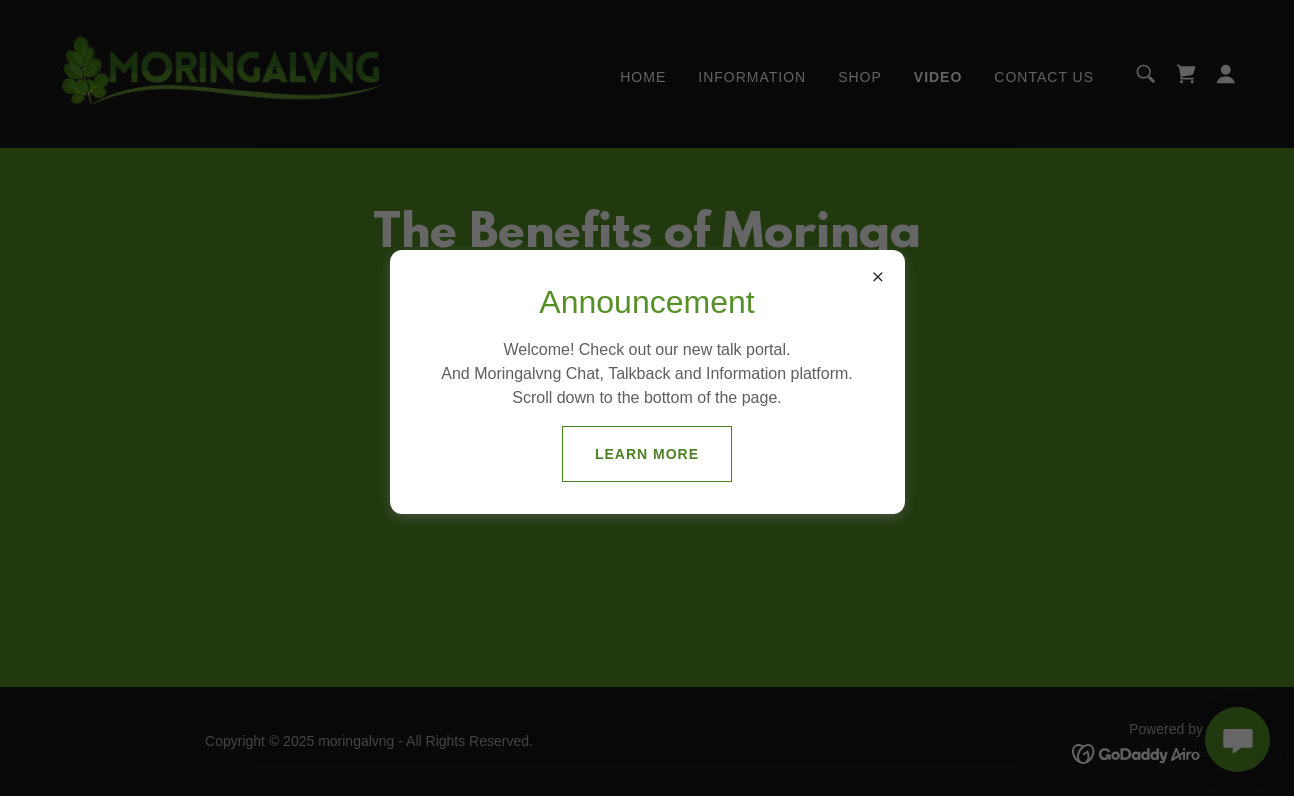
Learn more (647, 454)
